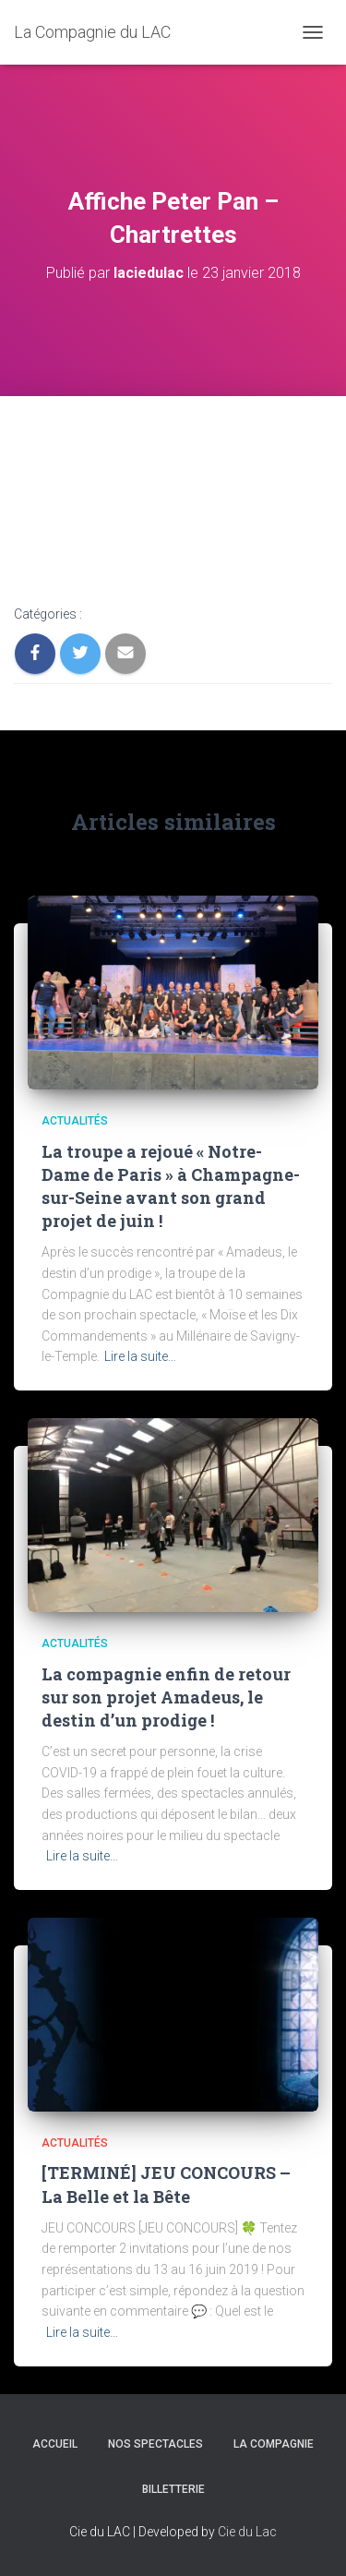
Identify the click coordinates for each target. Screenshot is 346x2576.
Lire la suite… (140, 1356)
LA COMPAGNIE (273, 2444)
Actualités (75, 1120)
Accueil (55, 2444)
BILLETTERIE (173, 2489)
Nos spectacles (155, 2444)
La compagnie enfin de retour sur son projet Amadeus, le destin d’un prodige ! (166, 1697)
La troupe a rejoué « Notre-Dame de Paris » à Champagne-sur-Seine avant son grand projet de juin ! (171, 1186)
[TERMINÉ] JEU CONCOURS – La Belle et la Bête (166, 2184)
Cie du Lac (247, 2531)
